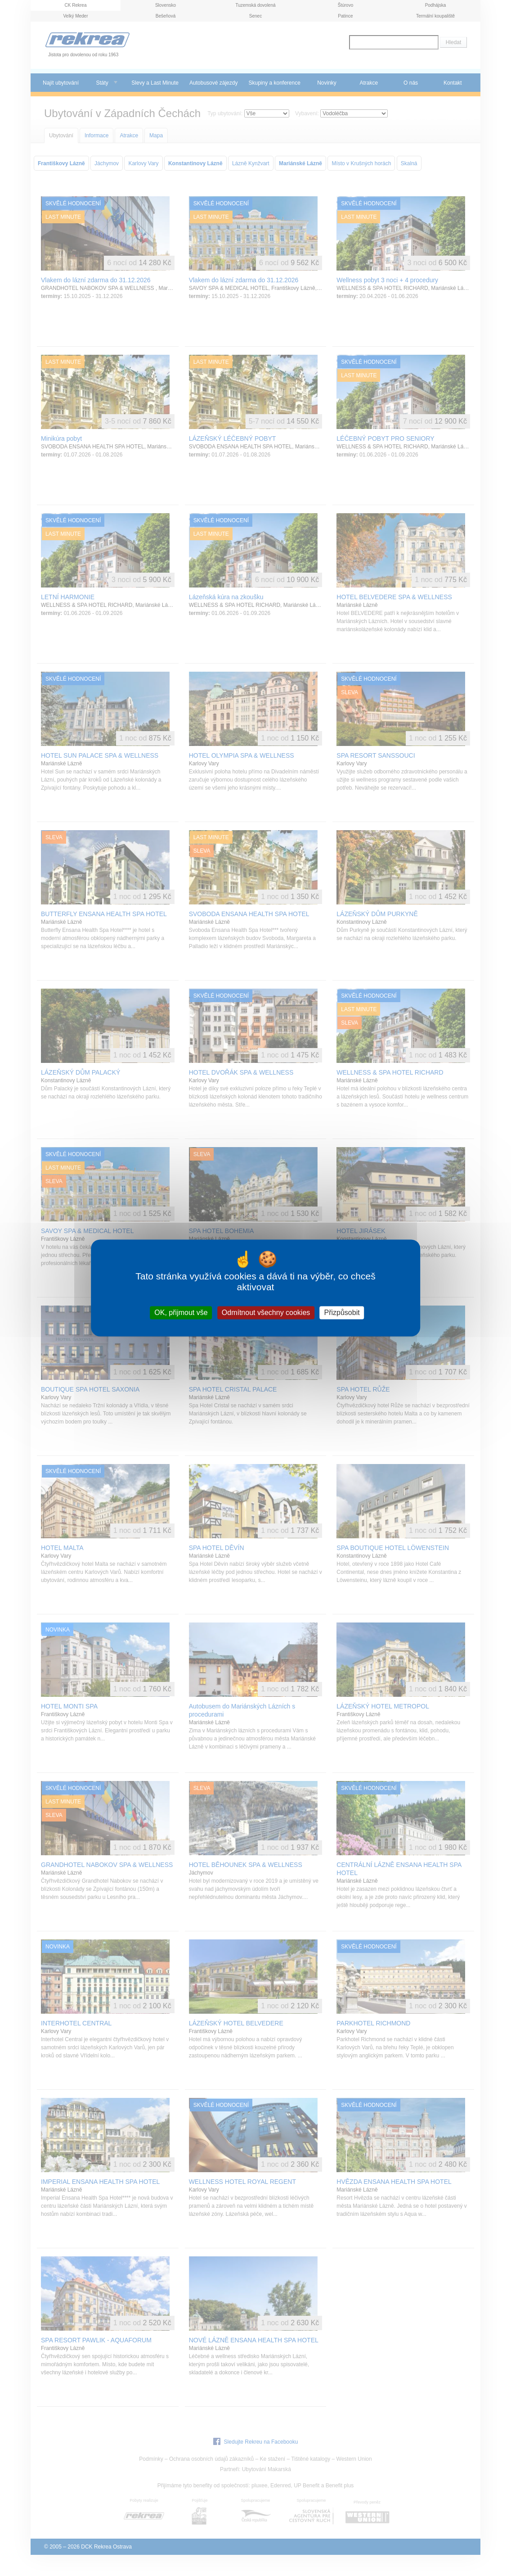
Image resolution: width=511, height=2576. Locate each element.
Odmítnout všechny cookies (266, 1312)
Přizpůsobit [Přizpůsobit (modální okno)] (342, 1312)
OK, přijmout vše (180, 1312)
